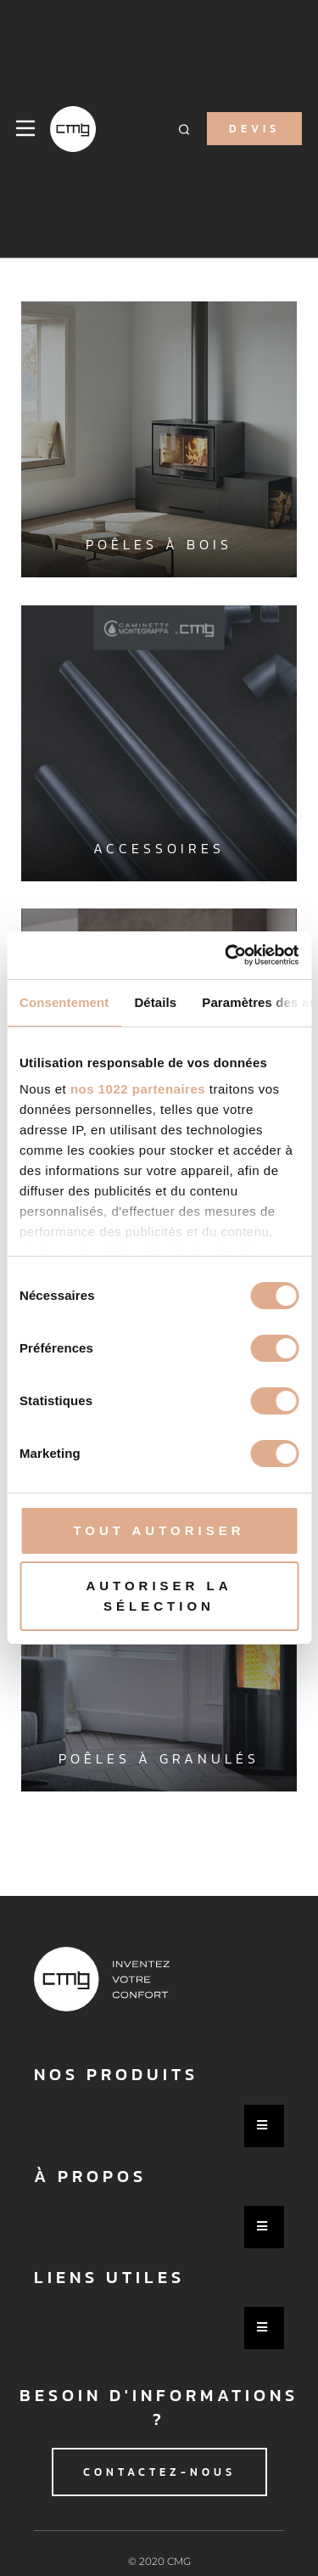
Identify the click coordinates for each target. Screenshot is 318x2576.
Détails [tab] (155, 1002)
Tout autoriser (158, 1530)
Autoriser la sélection (159, 1595)
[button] (184, 129)
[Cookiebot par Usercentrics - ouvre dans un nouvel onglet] (226, 955)
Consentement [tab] (64, 1002)
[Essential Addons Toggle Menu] (264, 2126)
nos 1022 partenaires (137, 1089)
